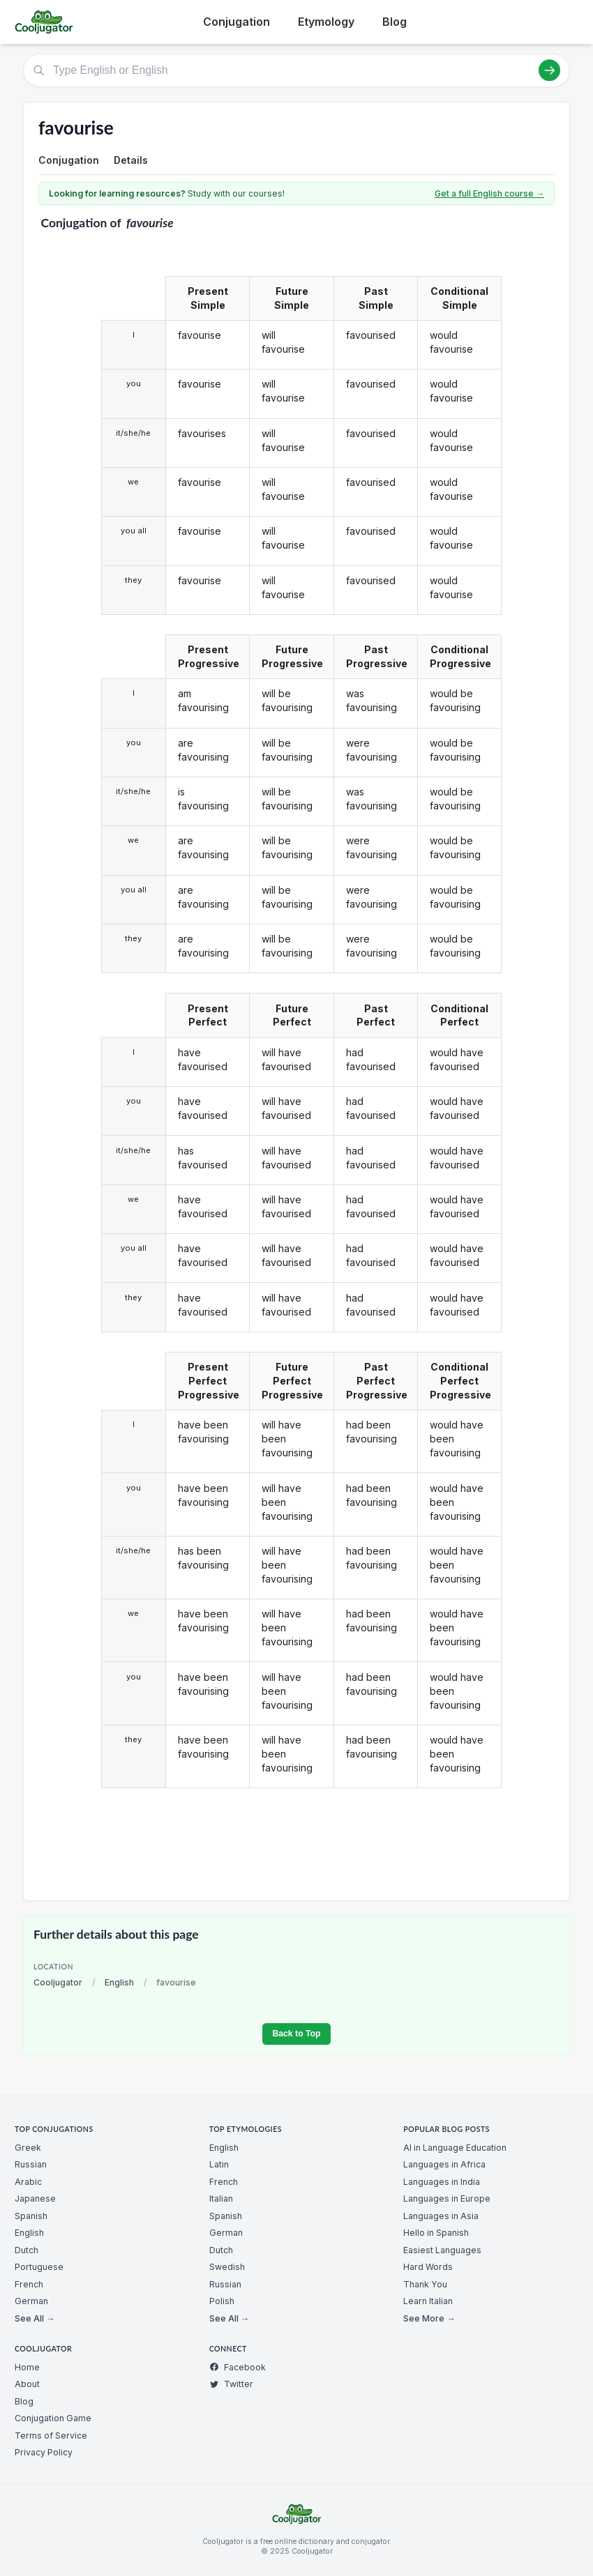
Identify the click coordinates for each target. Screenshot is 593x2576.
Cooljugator (57, 1982)
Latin (219, 2164)
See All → (34, 2318)
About (27, 2384)
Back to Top (296, 2033)
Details (131, 160)
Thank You (425, 2284)
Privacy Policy (44, 2452)
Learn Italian (428, 2301)
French (29, 2284)
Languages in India (441, 2182)
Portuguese (39, 2267)
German (31, 2301)
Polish (221, 2301)
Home (27, 2367)
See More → (429, 2318)
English (119, 1982)
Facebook (237, 2367)
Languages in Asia (441, 2216)
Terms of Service (51, 2435)
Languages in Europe (446, 2198)
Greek (28, 2147)
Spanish (31, 2216)
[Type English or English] (296, 70)
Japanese (35, 2198)
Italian (221, 2198)
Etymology (326, 22)
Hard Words (428, 2267)
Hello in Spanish (436, 2232)
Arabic (28, 2182)
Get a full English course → (489, 193)
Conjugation (236, 22)
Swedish (227, 2267)
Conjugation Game (53, 2418)
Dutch (26, 2250)
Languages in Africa (444, 2164)
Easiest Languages (442, 2250)
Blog (394, 22)
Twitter (231, 2384)
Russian (31, 2164)
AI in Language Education (454, 2147)
